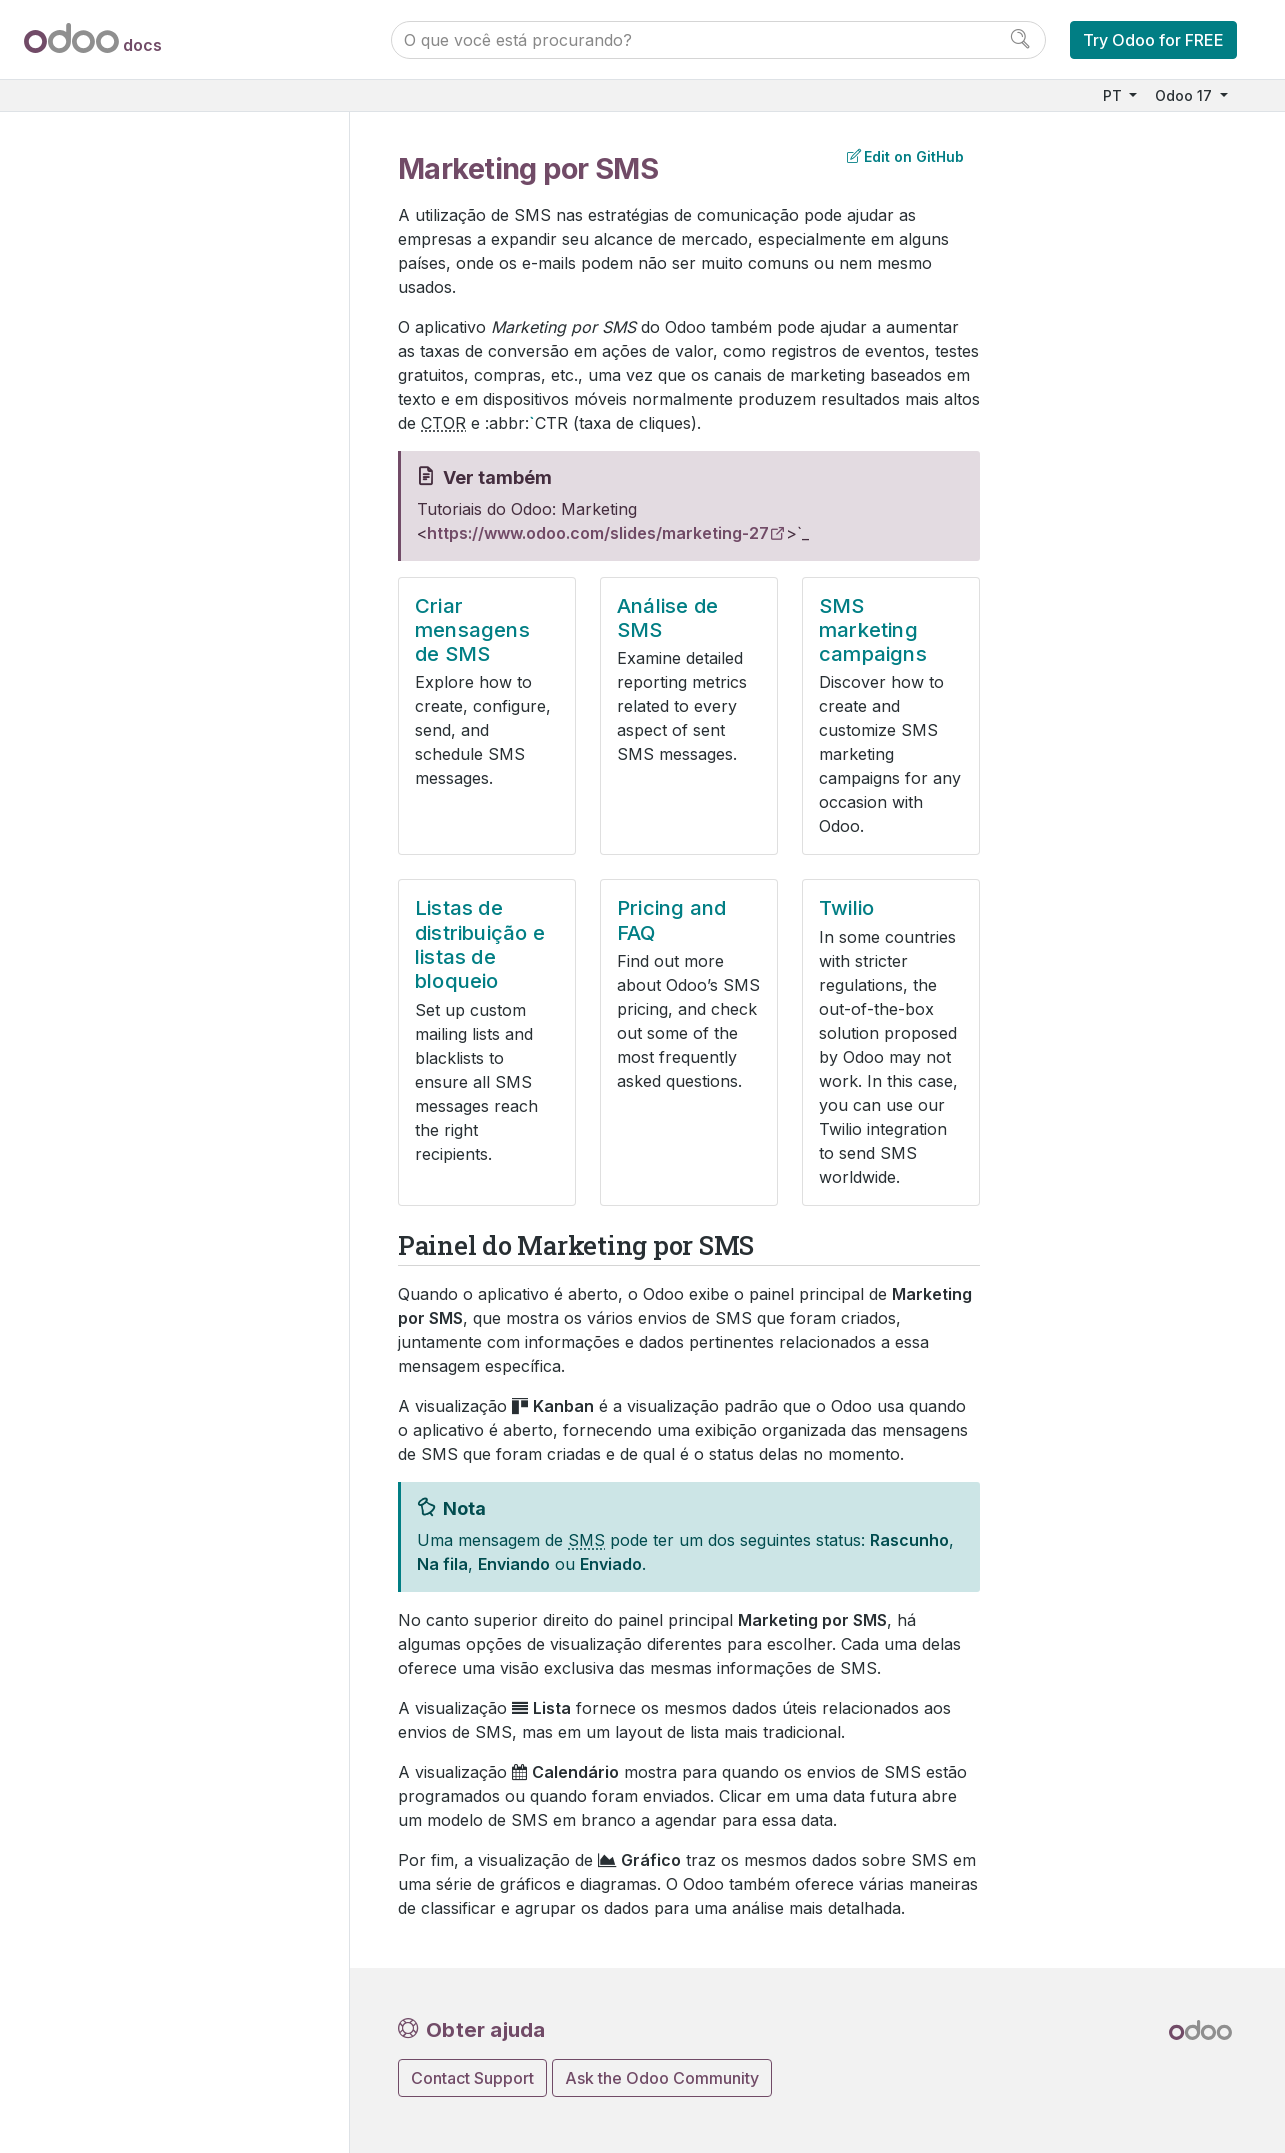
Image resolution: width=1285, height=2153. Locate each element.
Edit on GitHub (905, 156)
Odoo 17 (1185, 95)
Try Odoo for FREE (1153, 40)
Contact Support (472, 2078)
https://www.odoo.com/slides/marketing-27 (598, 533)
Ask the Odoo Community (662, 2078)
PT (1114, 95)
